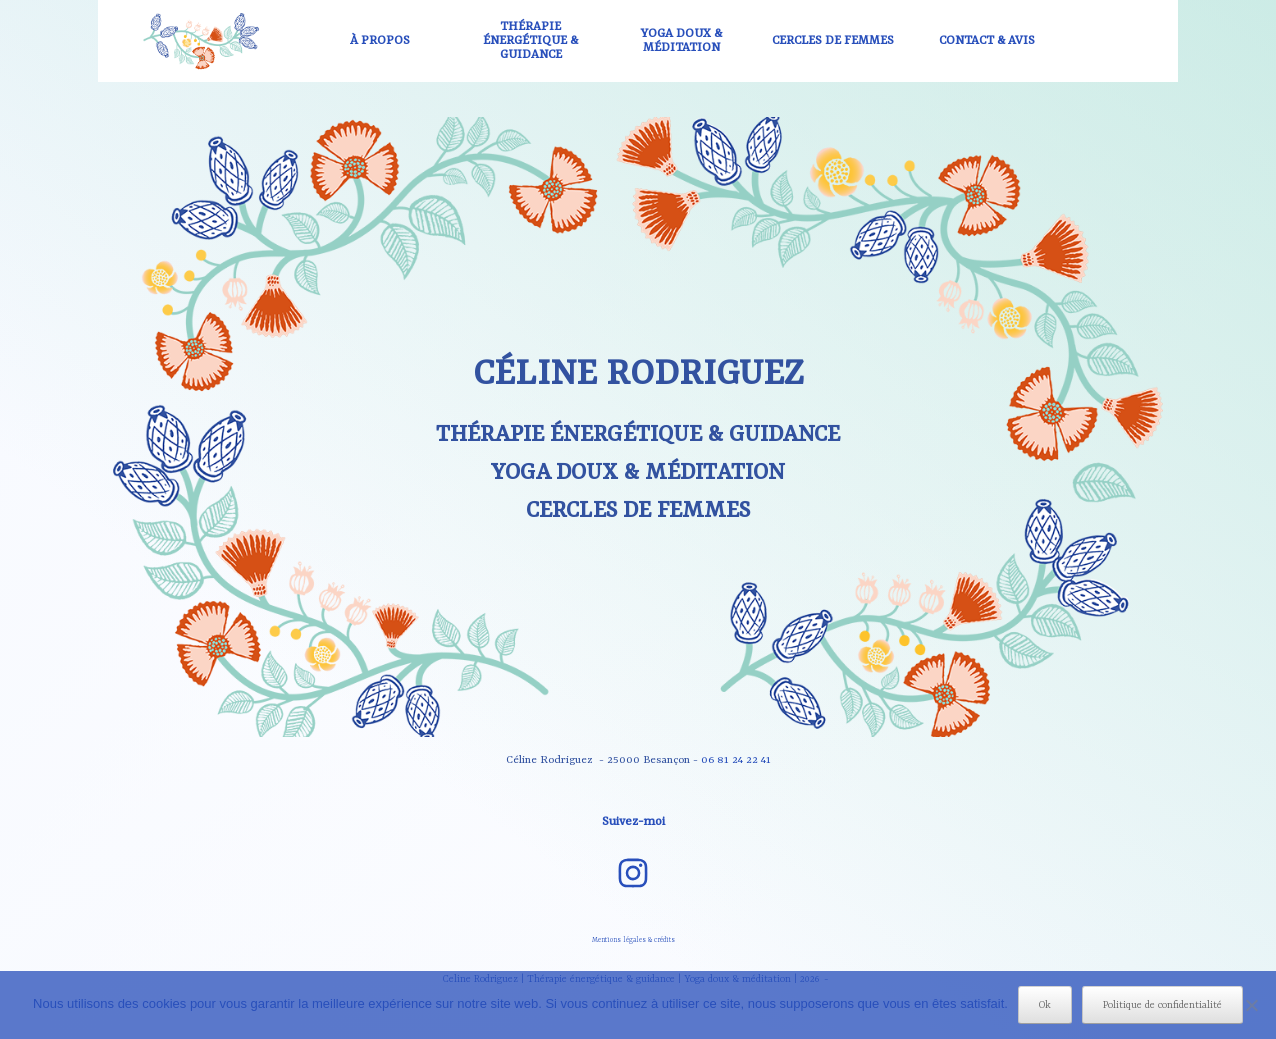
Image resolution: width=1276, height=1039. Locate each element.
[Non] (1251, 1005)
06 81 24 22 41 (736, 760)
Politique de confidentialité (1162, 1005)
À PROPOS (380, 41)
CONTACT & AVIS (987, 41)
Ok (1045, 1005)
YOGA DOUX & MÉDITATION (681, 41)
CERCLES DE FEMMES (833, 41)
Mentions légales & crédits (633, 940)
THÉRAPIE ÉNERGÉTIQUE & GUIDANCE (530, 41)
